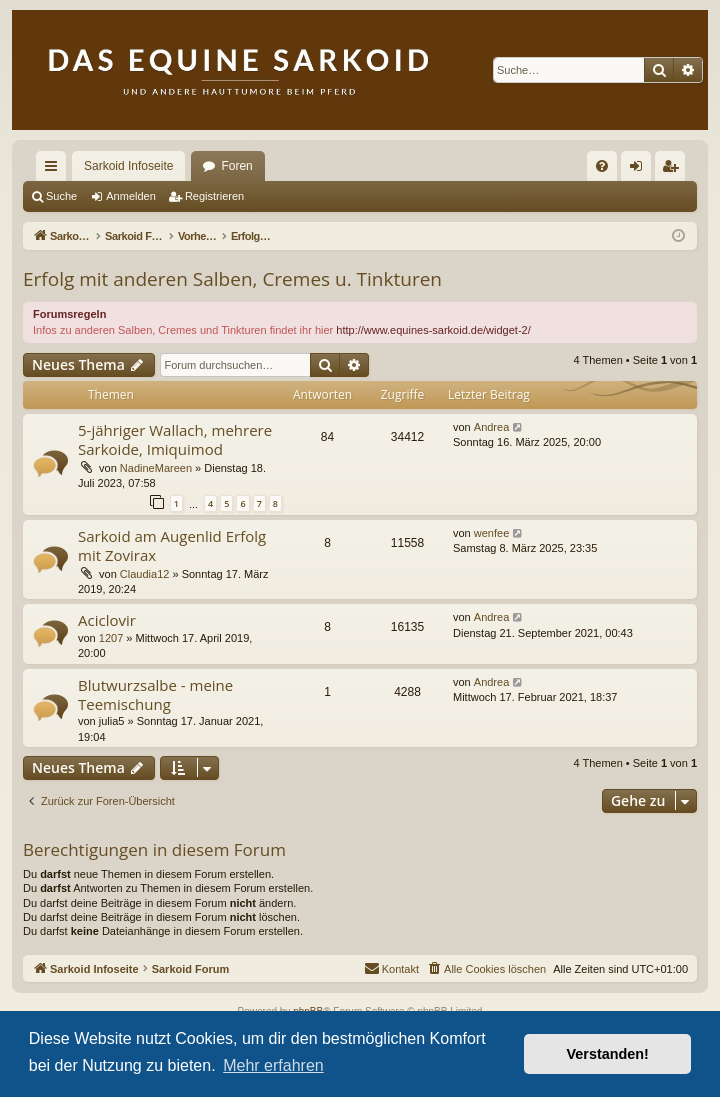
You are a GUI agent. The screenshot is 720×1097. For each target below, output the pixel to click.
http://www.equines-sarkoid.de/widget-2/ (433, 330)
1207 (111, 638)
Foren (236, 166)
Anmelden (131, 196)
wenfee (491, 533)
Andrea (491, 427)
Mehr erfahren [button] (273, 1065)
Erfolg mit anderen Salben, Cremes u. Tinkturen (232, 279)
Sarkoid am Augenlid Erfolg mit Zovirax (172, 545)
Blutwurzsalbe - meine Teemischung (155, 694)
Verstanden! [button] (608, 1054)
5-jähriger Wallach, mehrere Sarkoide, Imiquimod (175, 439)
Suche (61, 196)
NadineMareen (156, 468)
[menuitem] (602, 166)
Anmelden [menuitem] (640, 170)
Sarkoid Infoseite (128, 166)
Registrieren (214, 196)
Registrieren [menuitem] (674, 170)
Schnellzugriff (55, 170)
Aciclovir (107, 620)
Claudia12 (145, 574)
